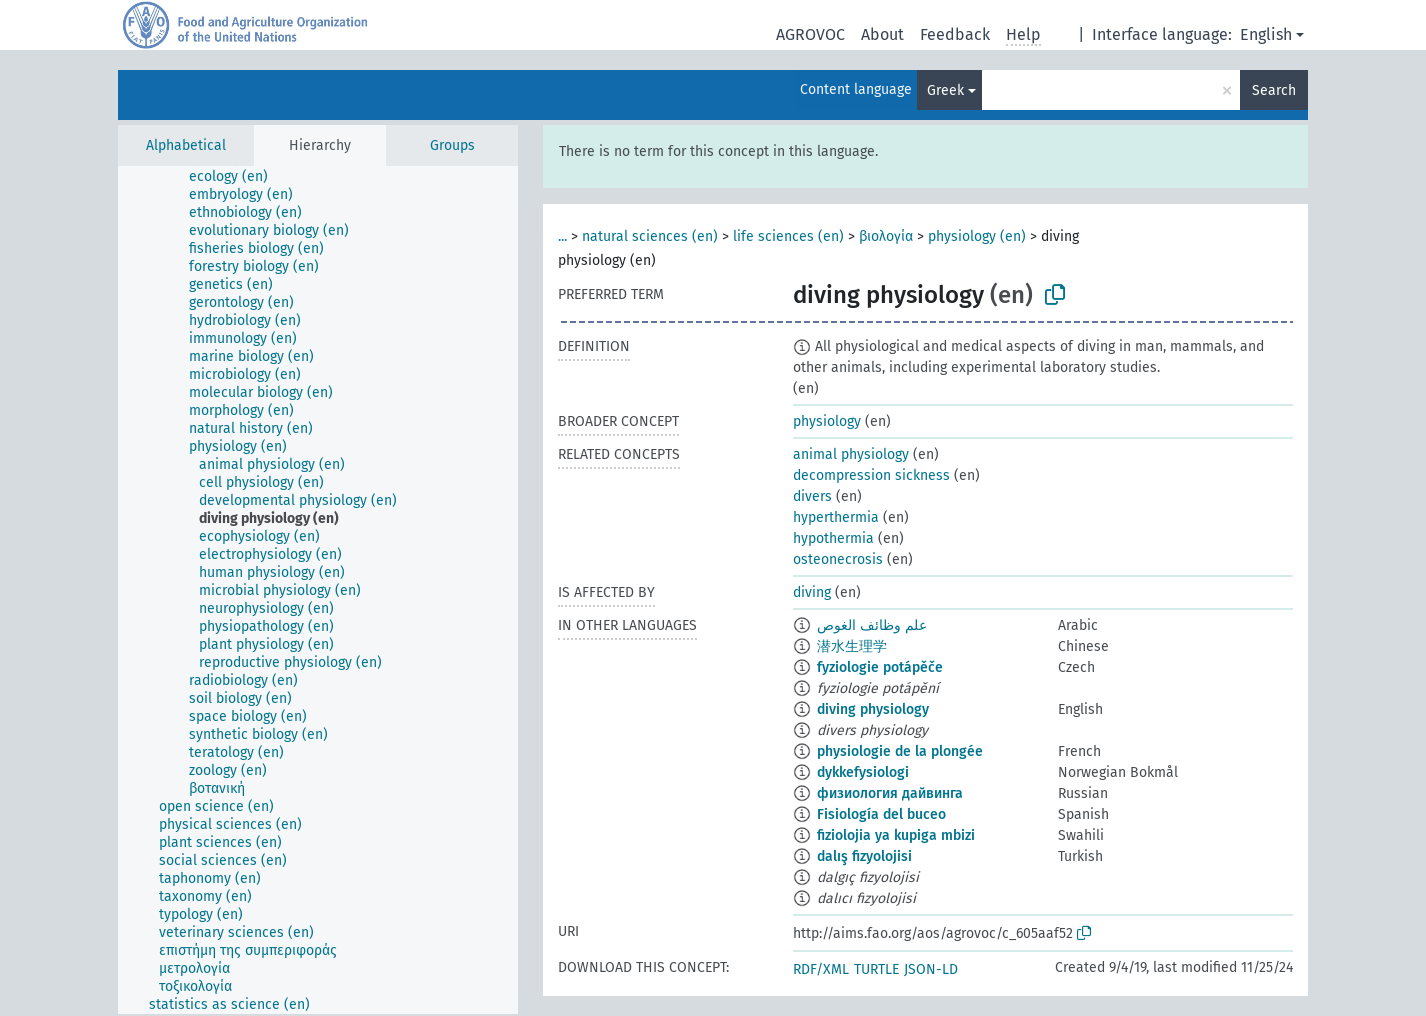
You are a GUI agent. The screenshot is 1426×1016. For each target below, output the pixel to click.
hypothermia (833, 538)
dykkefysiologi (863, 772)
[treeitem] (237, 177)
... (562, 236)
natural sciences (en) (650, 236)
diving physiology (873, 709)
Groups (452, 145)
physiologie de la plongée (900, 751)
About (882, 34)
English (1266, 34)
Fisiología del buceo (881, 814)
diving (812, 592)
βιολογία (886, 236)
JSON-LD (931, 969)
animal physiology (851, 454)
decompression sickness (871, 475)
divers (812, 496)
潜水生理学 (852, 646)
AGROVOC (810, 34)
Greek (945, 90)
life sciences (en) (788, 236)
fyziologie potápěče (880, 667)
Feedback (955, 34)
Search (1274, 90)
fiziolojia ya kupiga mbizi (896, 835)
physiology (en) (977, 236)
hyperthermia (836, 517)
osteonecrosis (838, 559)
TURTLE (876, 969)
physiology (827, 421)
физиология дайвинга (890, 793)
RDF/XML (821, 969)
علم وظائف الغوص (872, 625)
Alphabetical (186, 145)
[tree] (318, 590)
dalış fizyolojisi (864, 856)
